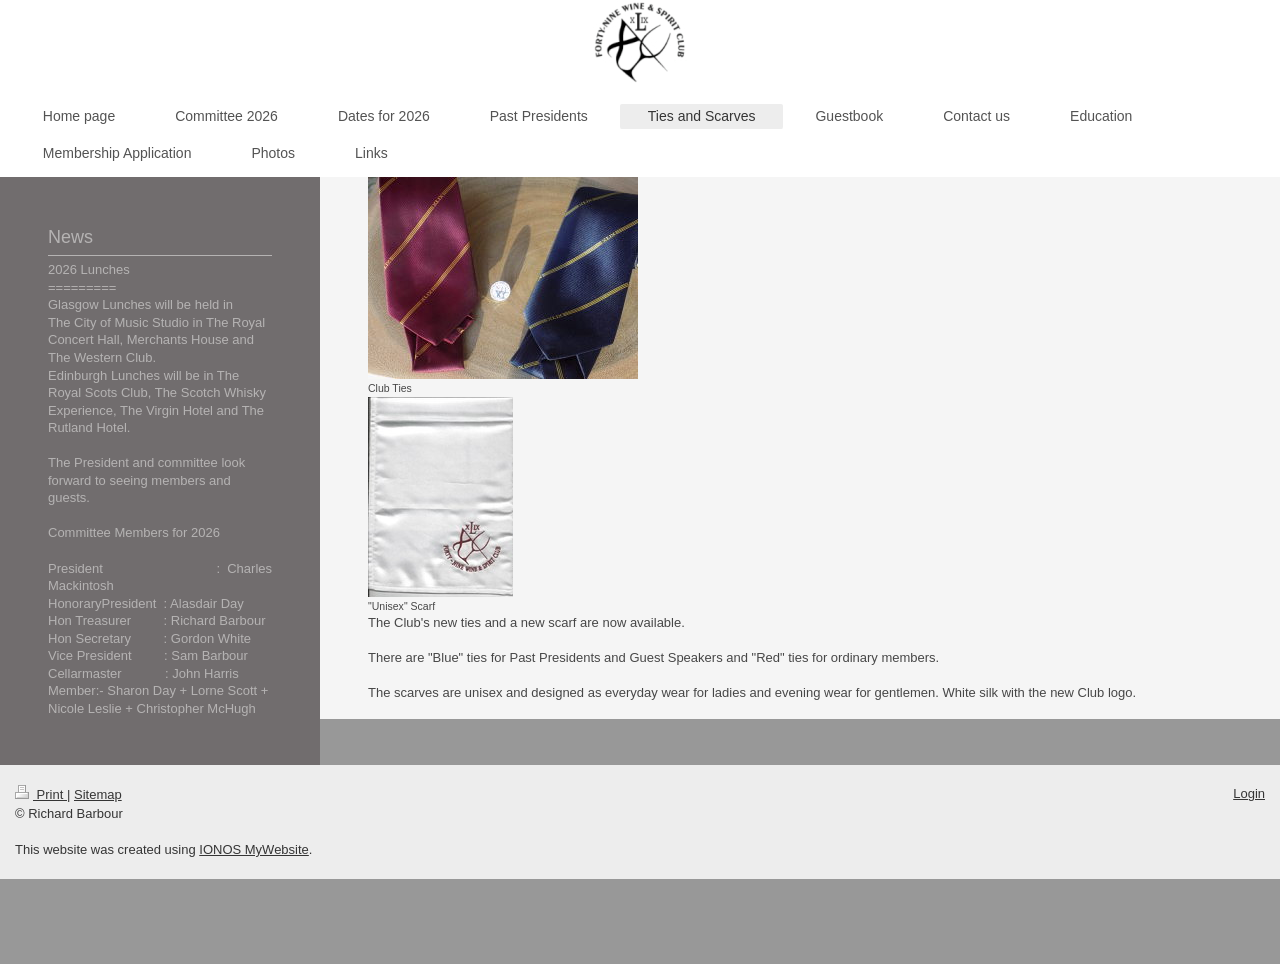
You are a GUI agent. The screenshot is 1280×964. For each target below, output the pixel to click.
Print (41, 794)
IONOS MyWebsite (254, 849)
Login (1249, 793)
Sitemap (98, 794)
